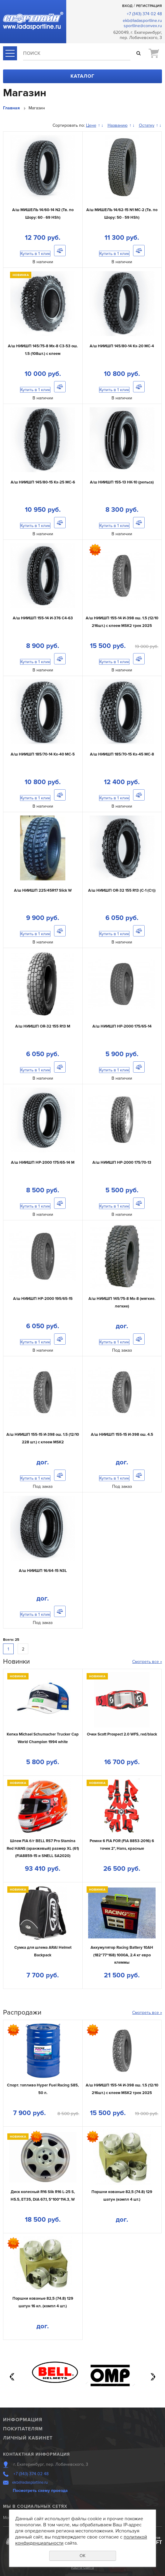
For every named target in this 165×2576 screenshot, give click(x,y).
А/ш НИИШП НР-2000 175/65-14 (122, 1026)
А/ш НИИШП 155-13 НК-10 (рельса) (122, 482)
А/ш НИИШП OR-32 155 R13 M (42, 1026)
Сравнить (60, 250)
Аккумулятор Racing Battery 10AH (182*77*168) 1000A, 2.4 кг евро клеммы (122, 1955)
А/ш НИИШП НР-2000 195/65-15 (43, 1298)
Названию (118, 125)
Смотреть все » (147, 1661)
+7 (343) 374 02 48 (144, 13)
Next (153, 2377)
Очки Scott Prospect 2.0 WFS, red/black (122, 1734)
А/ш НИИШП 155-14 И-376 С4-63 (43, 618)
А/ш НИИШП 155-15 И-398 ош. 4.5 (122, 1434)
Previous (12, 2377)
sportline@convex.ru (143, 25)
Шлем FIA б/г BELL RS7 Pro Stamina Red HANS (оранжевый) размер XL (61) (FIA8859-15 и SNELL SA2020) (43, 1848)
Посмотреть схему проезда (40, 2490)
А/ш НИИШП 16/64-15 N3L (43, 1570)
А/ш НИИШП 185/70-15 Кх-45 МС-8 (122, 754)
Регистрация (149, 6)
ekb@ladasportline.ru (142, 20)
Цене (91, 125)
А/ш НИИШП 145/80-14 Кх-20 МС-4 (122, 346)
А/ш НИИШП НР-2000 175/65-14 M (42, 1162)
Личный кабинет (28, 2438)
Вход (127, 6)
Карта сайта (82, 2567)
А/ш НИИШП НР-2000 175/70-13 (121, 1162)
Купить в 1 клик (35, 253)
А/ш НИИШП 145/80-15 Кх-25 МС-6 (43, 482)
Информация (22, 2420)
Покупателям (23, 2429)
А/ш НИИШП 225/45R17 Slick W (43, 890)
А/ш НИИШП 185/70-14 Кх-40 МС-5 (43, 754)
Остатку (146, 125)
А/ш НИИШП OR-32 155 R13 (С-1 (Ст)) (122, 890)
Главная (11, 108)
